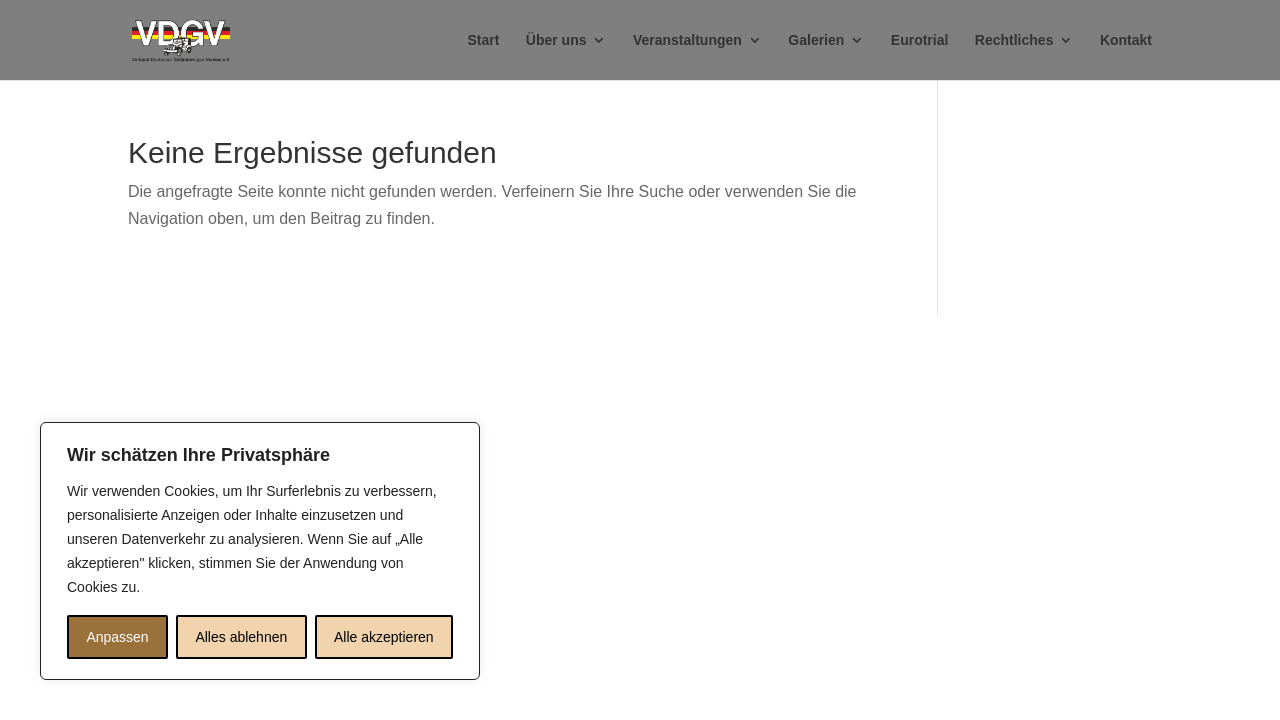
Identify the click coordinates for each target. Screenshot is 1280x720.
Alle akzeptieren (384, 637)
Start (483, 40)
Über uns (556, 40)
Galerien (816, 40)
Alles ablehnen (241, 637)
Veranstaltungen (687, 40)
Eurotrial (920, 40)
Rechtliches (1014, 40)
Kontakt (1126, 40)
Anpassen (117, 637)
